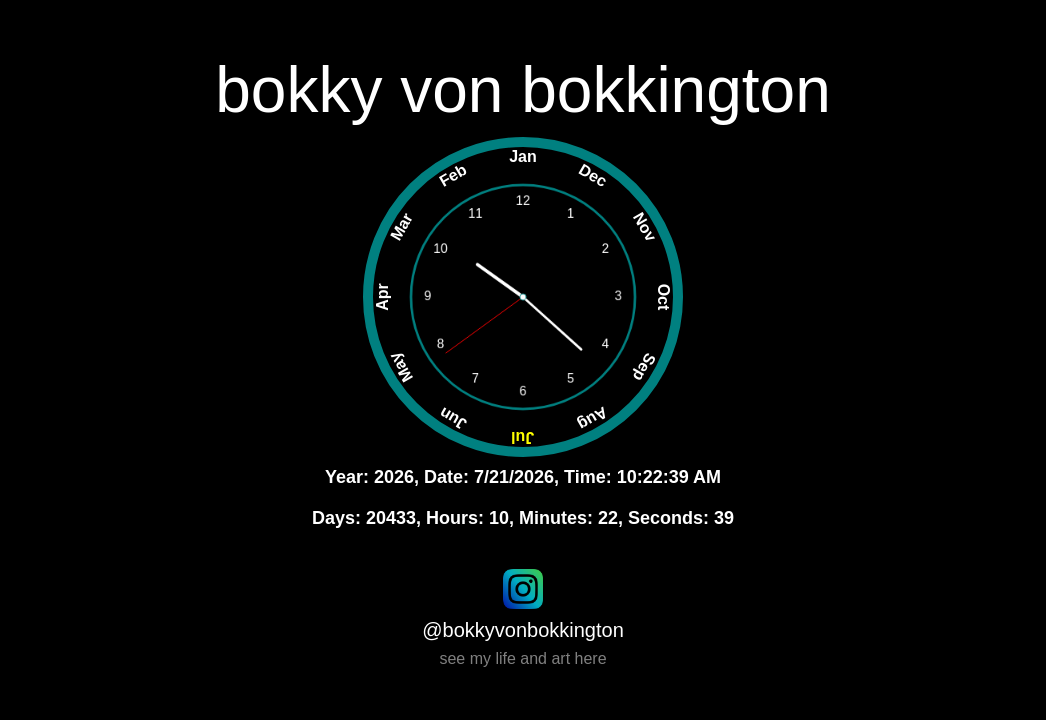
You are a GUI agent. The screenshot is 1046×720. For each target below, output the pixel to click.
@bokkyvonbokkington (523, 630)
